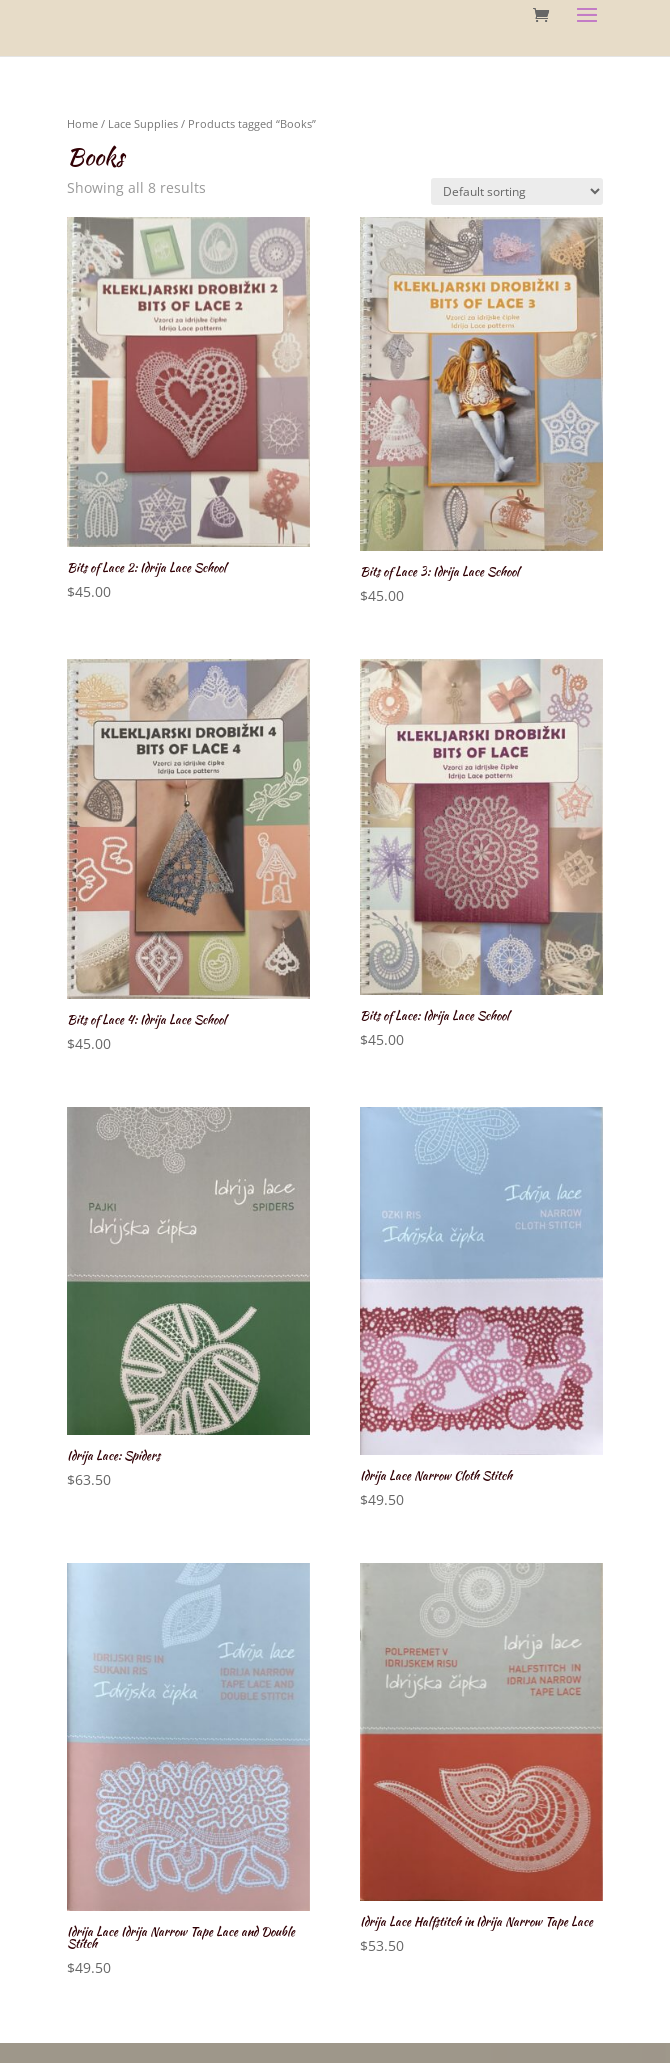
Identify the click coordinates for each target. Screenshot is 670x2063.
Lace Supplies (143, 123)
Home (82, 123)
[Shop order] (517, 191)
